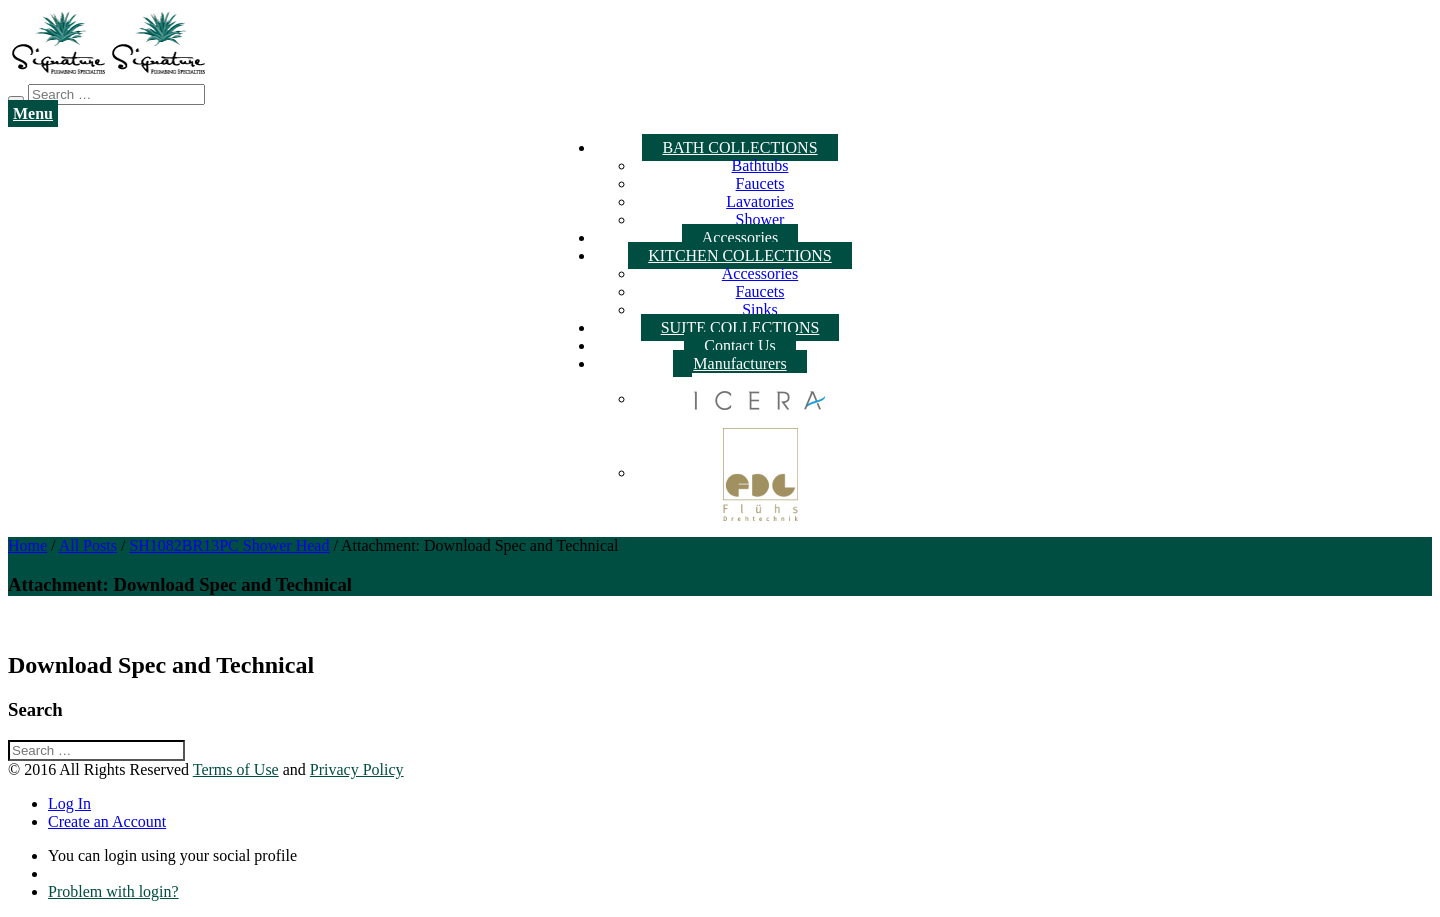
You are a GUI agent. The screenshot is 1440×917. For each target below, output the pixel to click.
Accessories (740, 237)
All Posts (88, 545)
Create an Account (107, 821)
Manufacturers (739, 363)
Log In (69, 803)
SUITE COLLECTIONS (740, 327)
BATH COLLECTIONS (739, 147)
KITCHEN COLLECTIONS (740, 255)
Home (27, 545)
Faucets (760, 183)
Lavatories (760, 201)
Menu (33, 113)
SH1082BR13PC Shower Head (229, 545)
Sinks (760, 309)
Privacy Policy (357, 769)
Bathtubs (760, 165)
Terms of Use (236, 769)
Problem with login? (113, 891)
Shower (760, 219)
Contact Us (740, 345)
